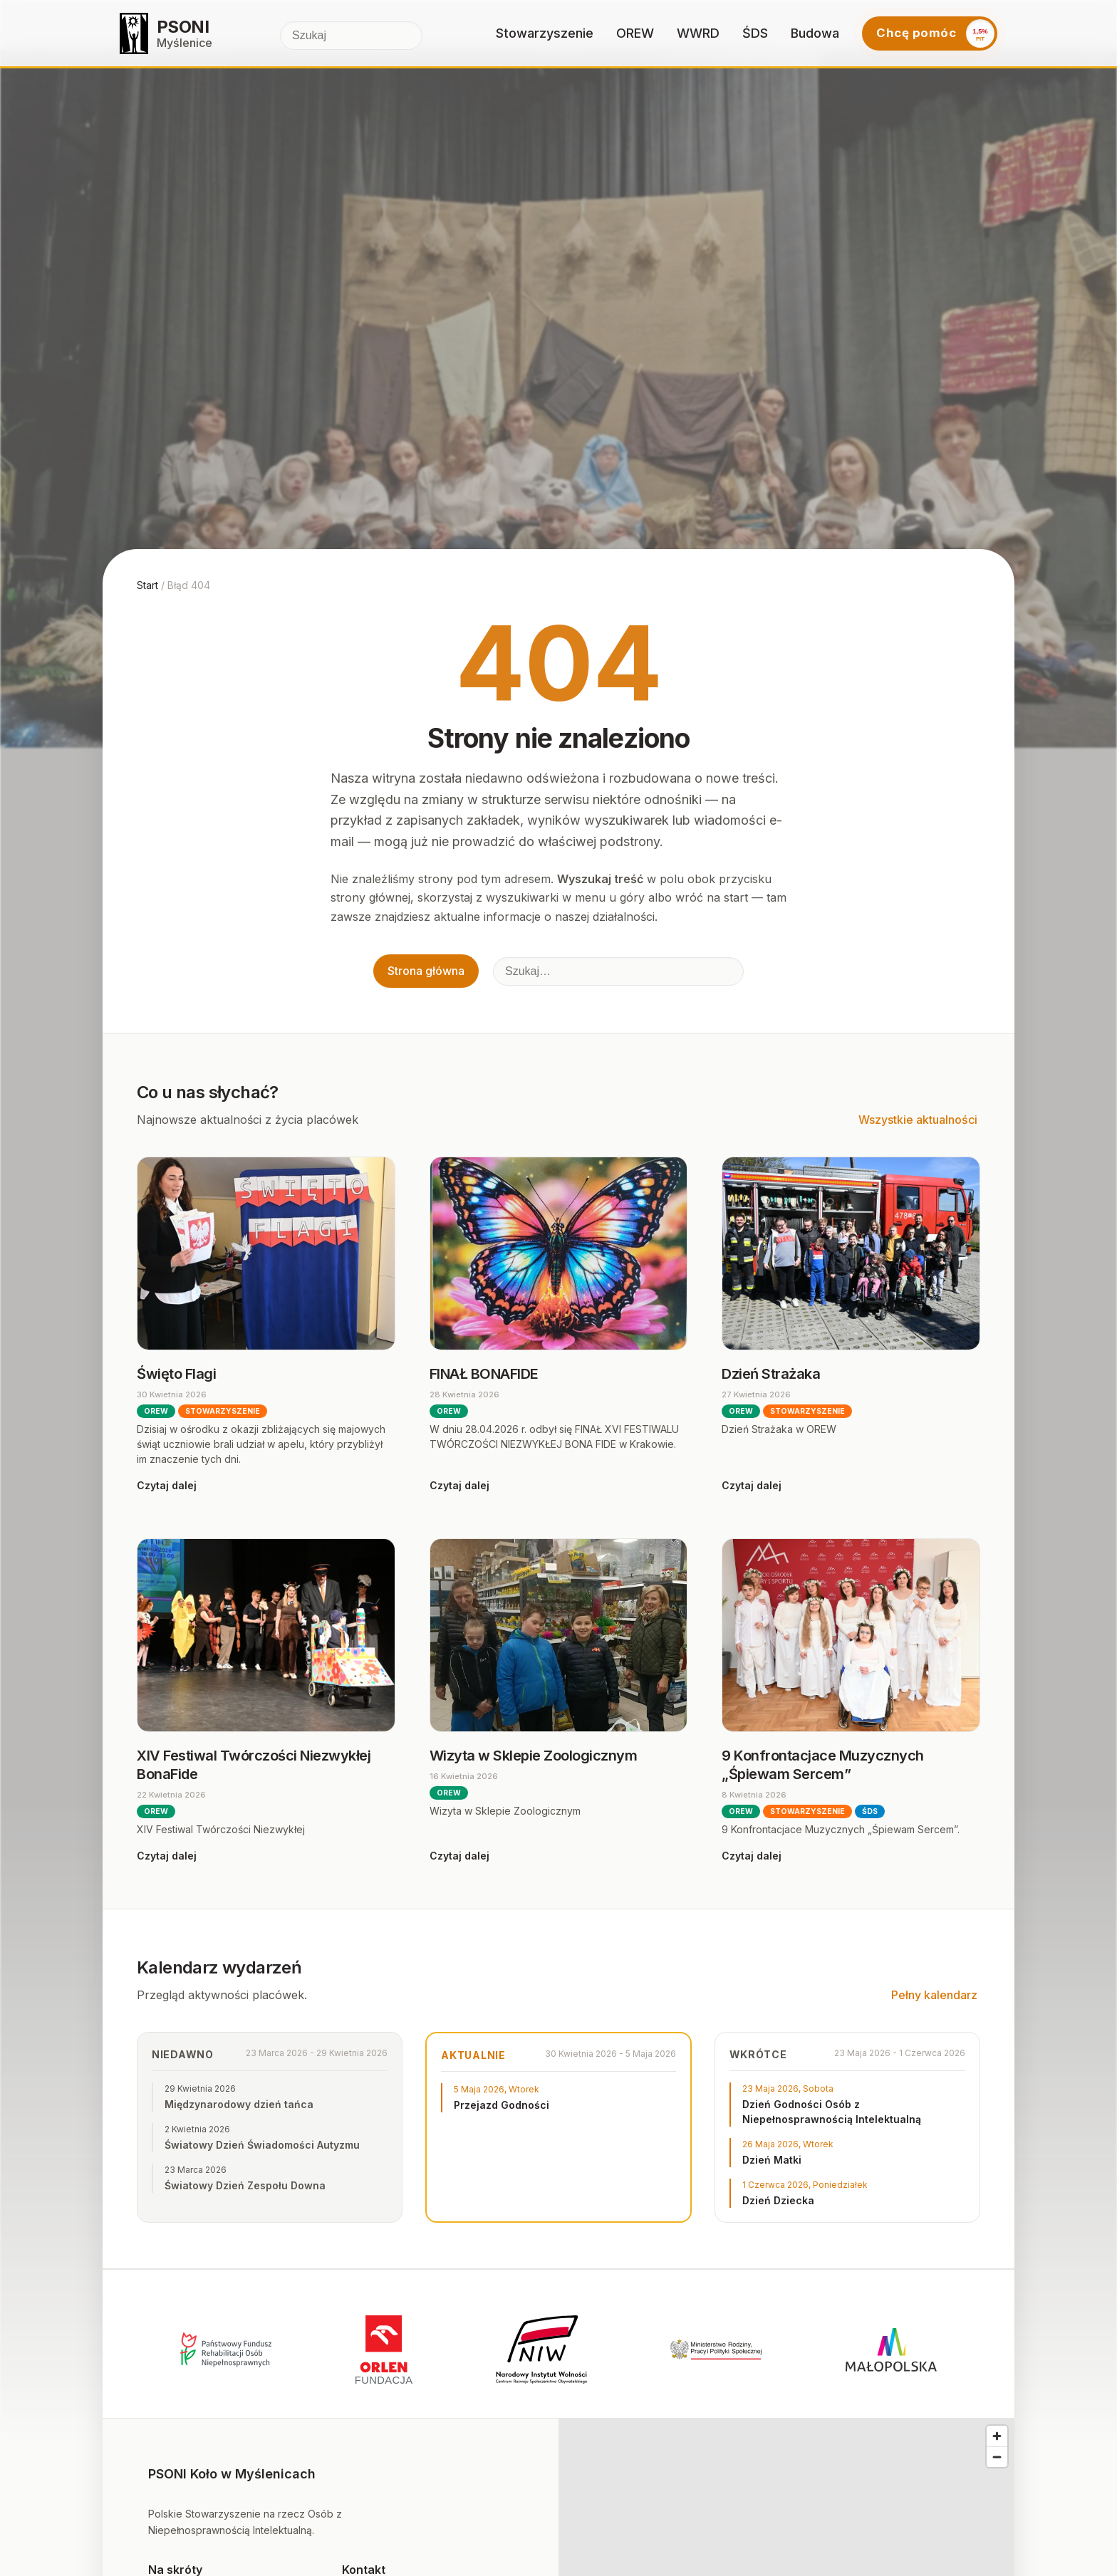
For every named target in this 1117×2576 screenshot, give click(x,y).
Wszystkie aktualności (917, 1119)
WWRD (698, 33)
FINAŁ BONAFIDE (484, 1373)
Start (147, 585)
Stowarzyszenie (544, 33)
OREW (635, 33)
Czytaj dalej (167, 1485)
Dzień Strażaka (771, 1373)
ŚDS (755, 33)
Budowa (815, 33)
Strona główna (426, 971)
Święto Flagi (176, 1373)
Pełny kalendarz (934, 1995)
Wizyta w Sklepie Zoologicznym (534, 1755)
